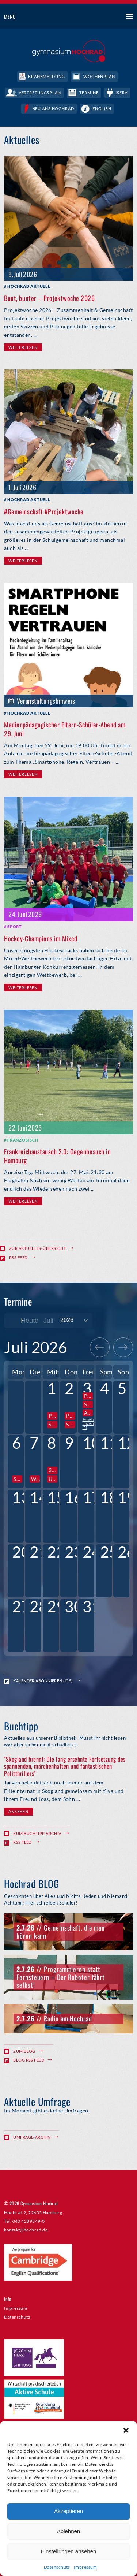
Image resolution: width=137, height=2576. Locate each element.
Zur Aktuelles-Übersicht (37, 1248)
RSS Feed (18, 1257)
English (101, 108)
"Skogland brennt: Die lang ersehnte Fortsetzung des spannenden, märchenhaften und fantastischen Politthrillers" (64, 1766)
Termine (88, 92)
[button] (126, 2430)
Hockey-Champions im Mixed (40, 938)
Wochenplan (99, 76)
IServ (121, 92)
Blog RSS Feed (28, 2060)
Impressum (85, 2567)
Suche (102, 17)
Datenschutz (57, 2567)
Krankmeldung (46, 76)
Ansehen (18, 1811)
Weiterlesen (22, 347)
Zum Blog (24, 2051)
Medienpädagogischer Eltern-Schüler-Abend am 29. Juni (64, 729)
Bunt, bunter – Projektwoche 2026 (49, 298)
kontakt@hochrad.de (25, 2229)
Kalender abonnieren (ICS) (42, 1680)
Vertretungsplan (40, 92)
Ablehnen (68, 2531)
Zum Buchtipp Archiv (37, 1833)
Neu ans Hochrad (53, 108)
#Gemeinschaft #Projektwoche (44, 511)
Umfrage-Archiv (31, 2137)
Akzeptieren (68, 2511)
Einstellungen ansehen (68, 2551)
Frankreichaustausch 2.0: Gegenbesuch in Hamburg (57, 1156)
